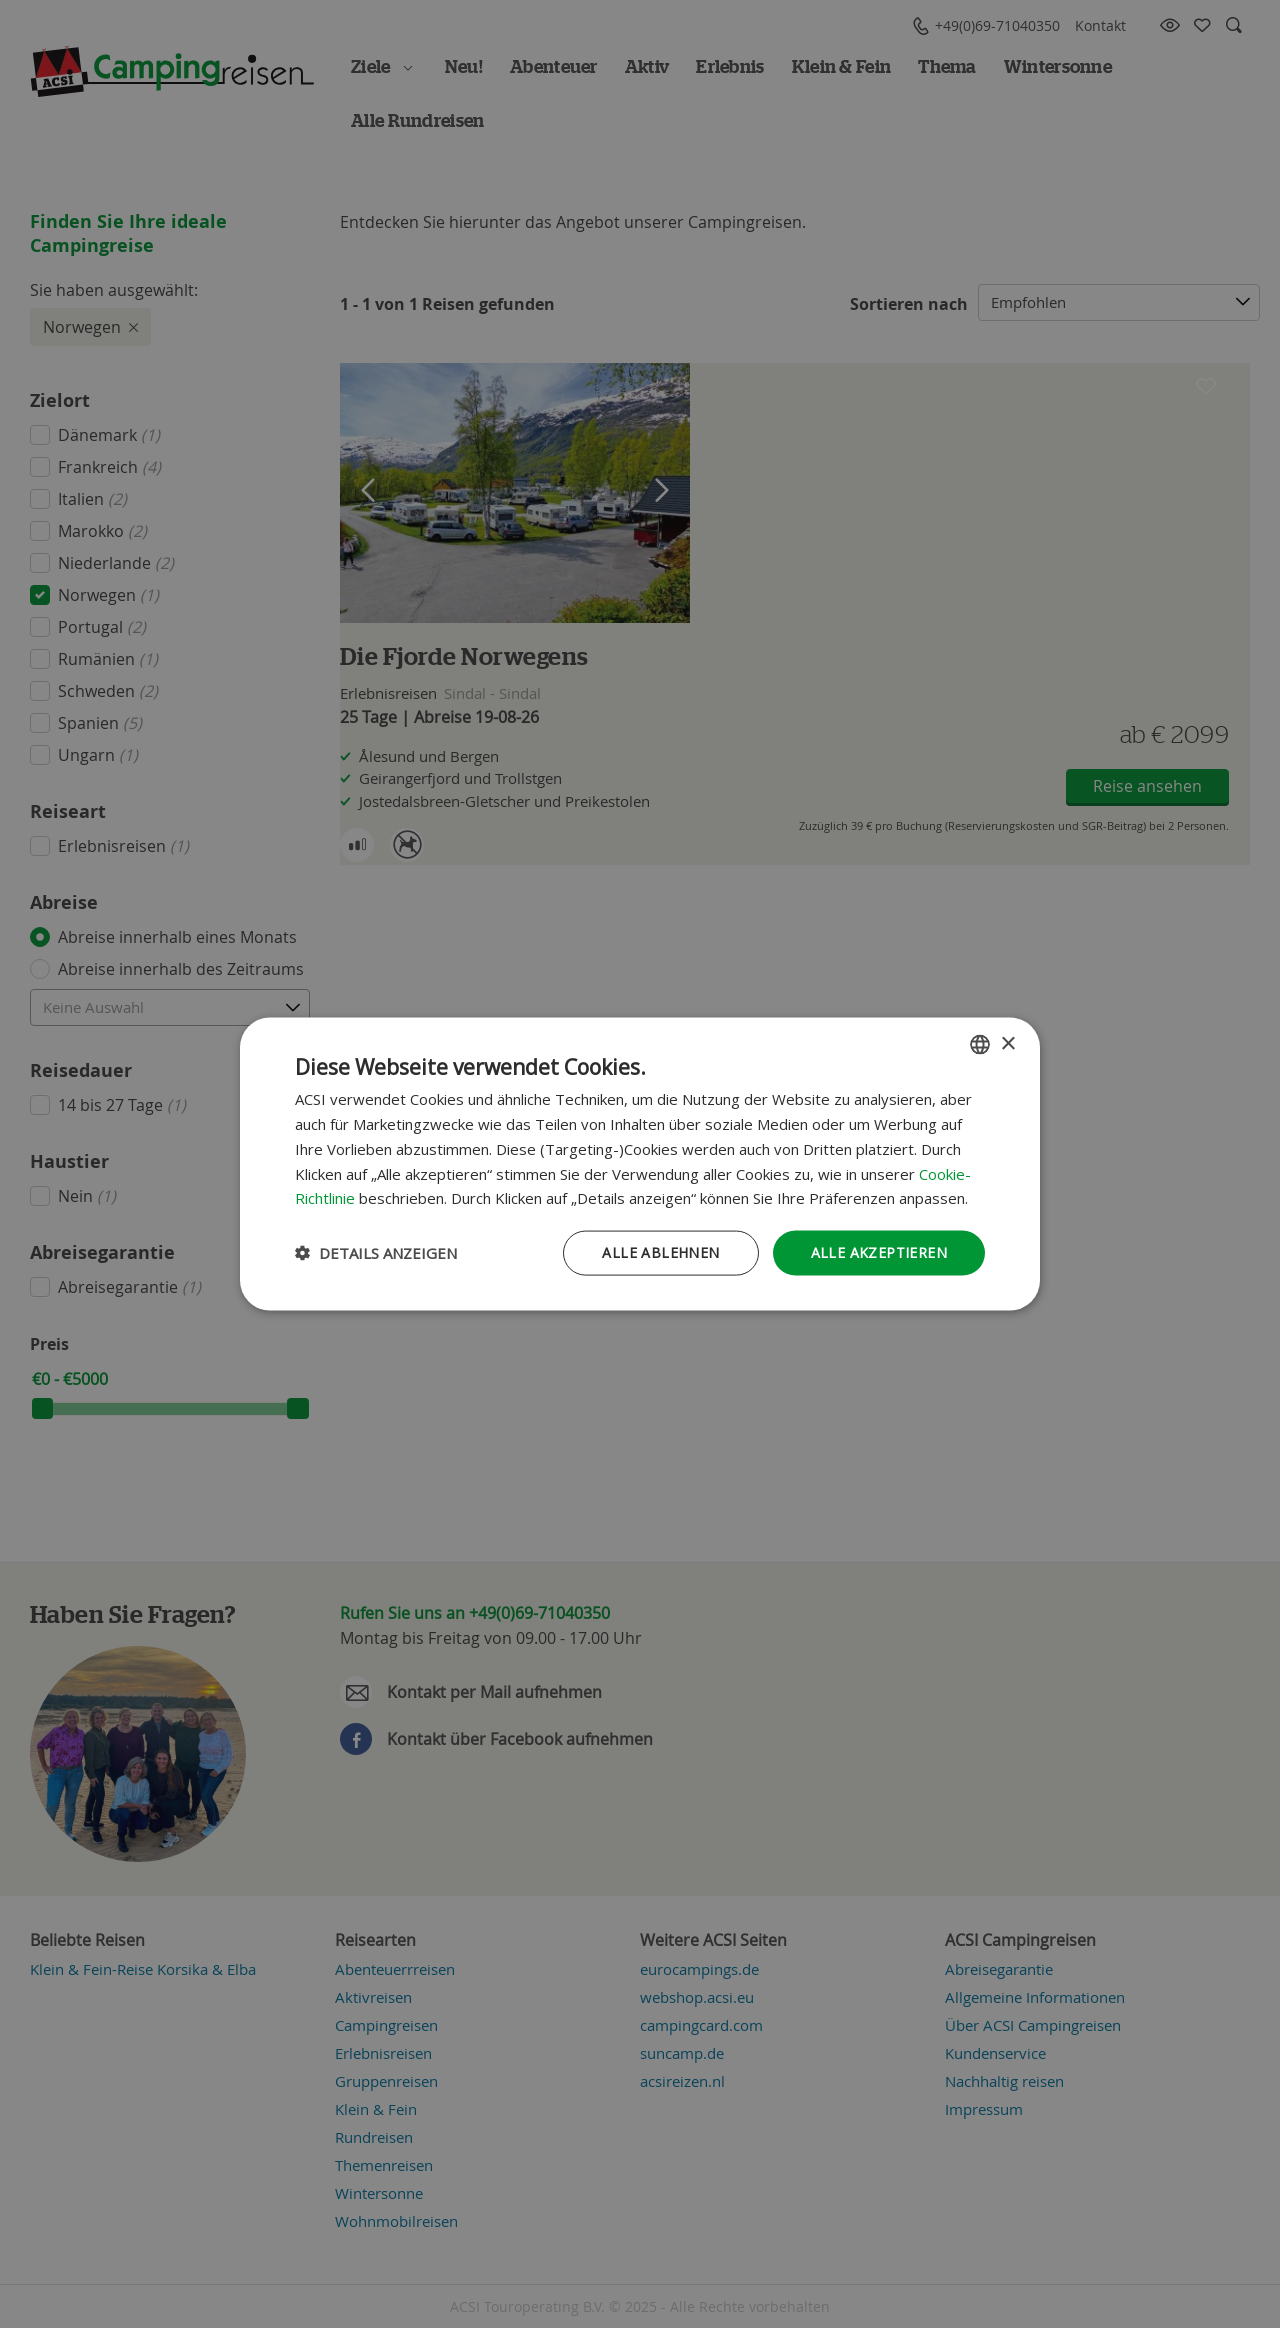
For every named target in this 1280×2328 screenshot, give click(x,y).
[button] (376, 1253)
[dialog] (640, 1164)
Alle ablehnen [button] (660, 1252)
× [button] (1007, 1043)
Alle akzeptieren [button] (879, 1252)
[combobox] (980, 1045)
